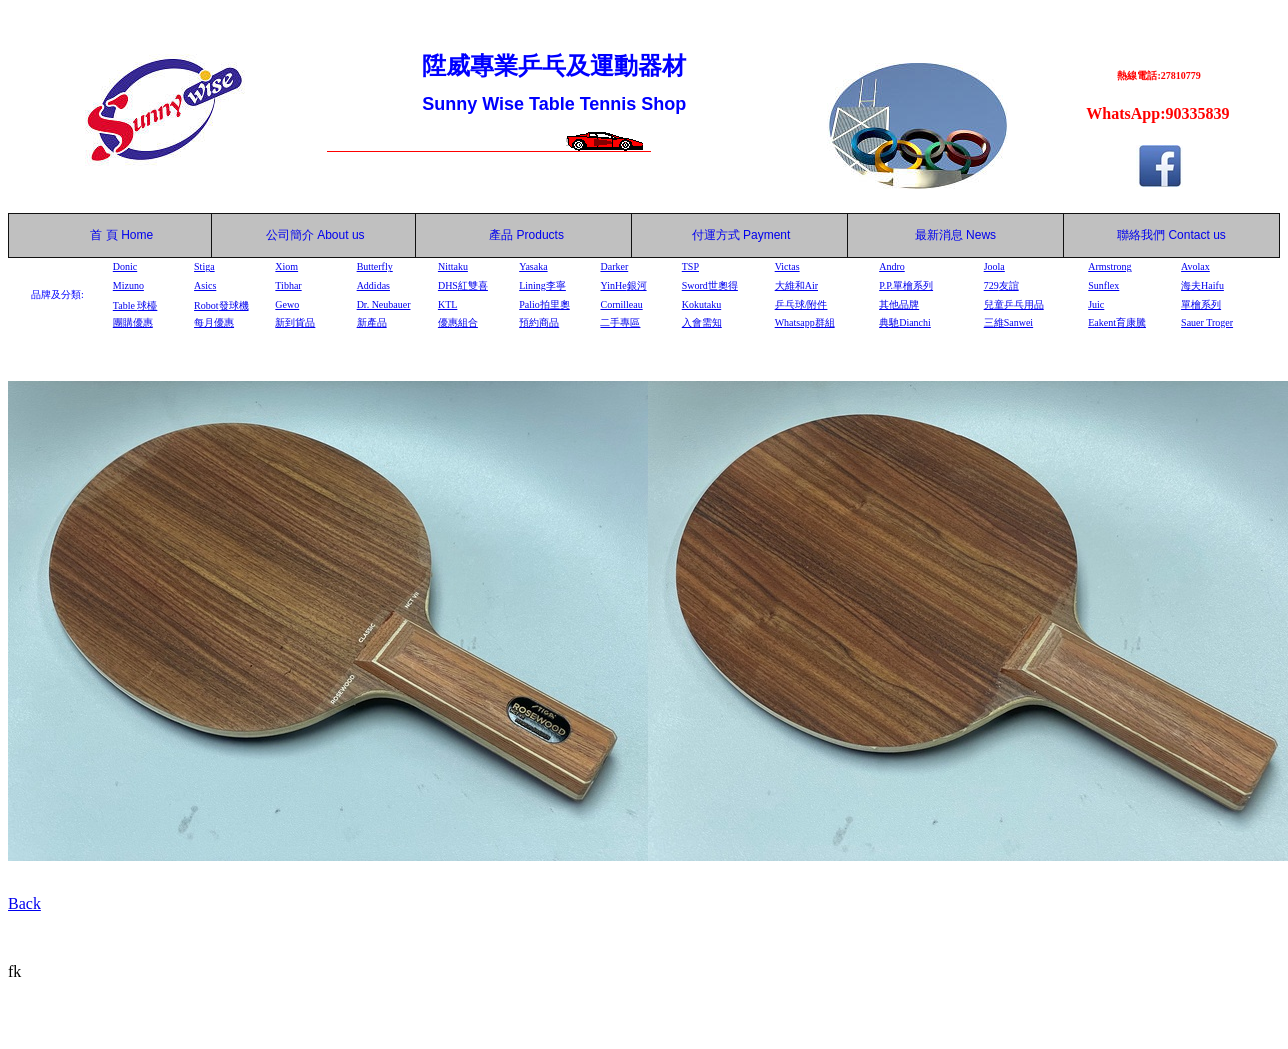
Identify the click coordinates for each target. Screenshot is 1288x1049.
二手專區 (620, 322)
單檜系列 (1201, 304)
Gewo (287, 304)
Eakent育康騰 (1117, 322)
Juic (1096, 304)
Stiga (204, 266)
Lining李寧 (542, 285)
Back (24, 903)
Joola (994, 266)
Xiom (286, 266)
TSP (690, 266)
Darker (614, 266)
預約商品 (539, 322)
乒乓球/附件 (801, 304)
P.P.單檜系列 (906, 285)
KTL (447, 304)
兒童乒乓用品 (1014, 304)
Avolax (1195, 266)
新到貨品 (295, 322)
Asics (205, 285)
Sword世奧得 (710, 285)
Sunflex (1103, 285)
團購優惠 (133, 322)
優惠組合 (458, 322)
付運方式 (741, 235)
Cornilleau (621, 304)
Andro (892, 266)
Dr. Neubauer (384, 304)
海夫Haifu (1202, 285)
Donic (125, 266)
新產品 (372, 322)
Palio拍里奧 (544, 304)
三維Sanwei (1008, 322)
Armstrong (1109, 266)
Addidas (373, 285)
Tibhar (288, 285)
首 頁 (101, 235)
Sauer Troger (1207, 322)
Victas (787, 266)
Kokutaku (701, 304)
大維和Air (796, 285)
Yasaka (533, 266)
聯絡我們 (1141, 235)
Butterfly (375, 266)
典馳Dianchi (905, 322)
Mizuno (128, 285)
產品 (526, 235)
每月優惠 (214, 322)
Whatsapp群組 (805, 322)
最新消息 (955, 235)
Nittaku (453, 266)
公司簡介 (290, 235)
